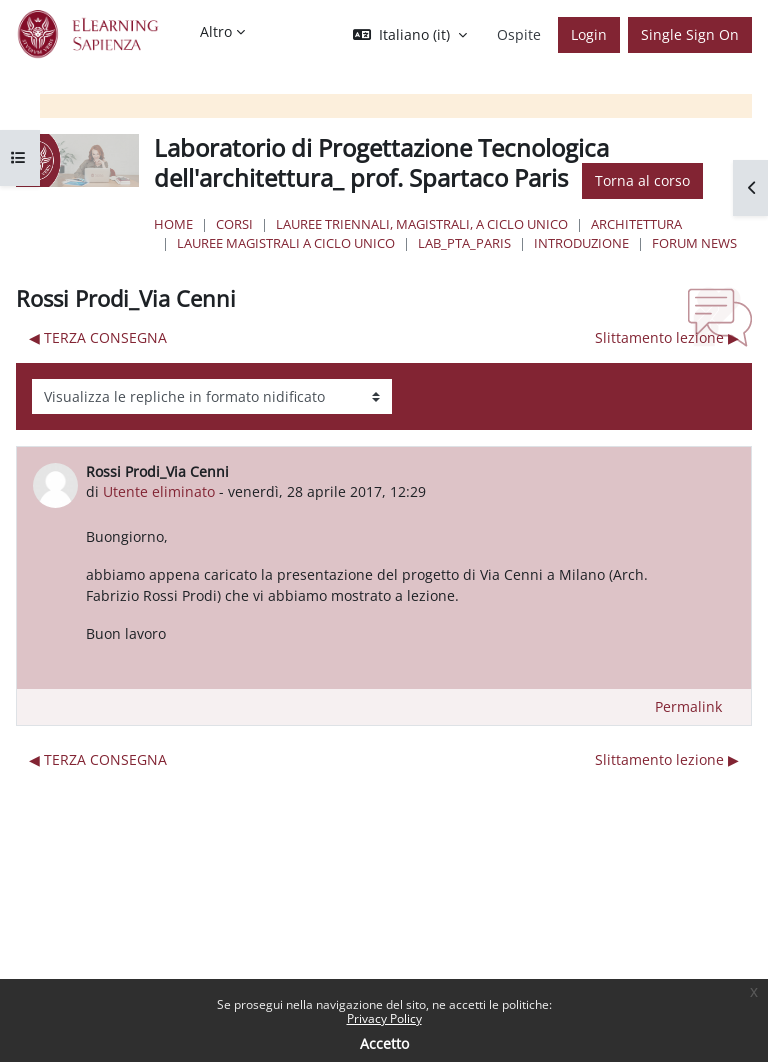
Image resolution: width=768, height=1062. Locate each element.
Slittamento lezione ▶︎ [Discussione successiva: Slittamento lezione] (667, 337)
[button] (410, 35)
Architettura (636, 224)
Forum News (694, 243)
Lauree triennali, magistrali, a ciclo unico (422, 224)
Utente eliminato (159, 491)
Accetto (384, 1043)
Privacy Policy (384, 1018)
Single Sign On (690, 34)
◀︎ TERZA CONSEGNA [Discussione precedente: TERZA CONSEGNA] (98, 337)
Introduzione (581, 243)
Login (589, 34)
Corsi (234, 224)
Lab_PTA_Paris (464, 243)
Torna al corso (642, 180)
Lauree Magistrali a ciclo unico (286, 243)
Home (173, 224)
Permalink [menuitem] (688, 706)
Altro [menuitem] (216, 31)
